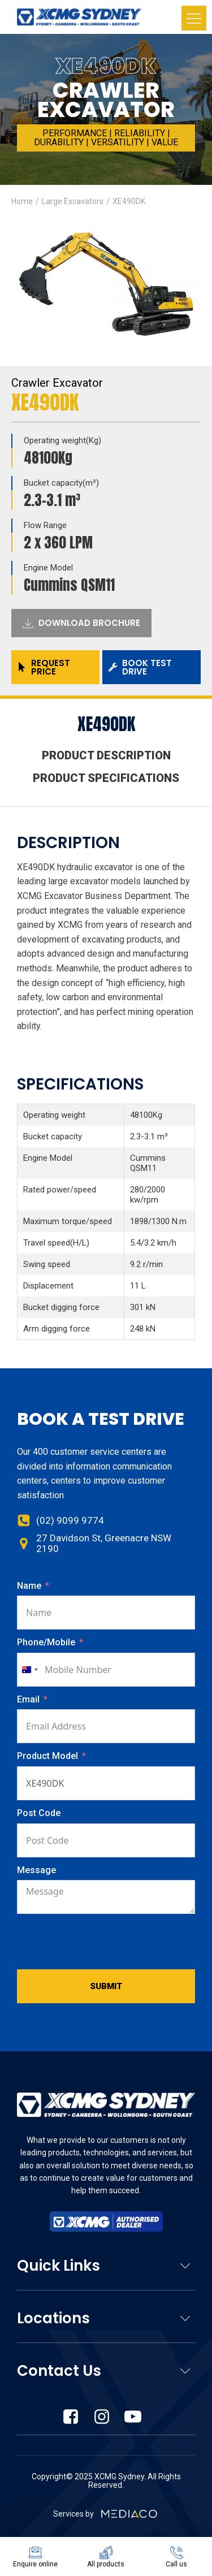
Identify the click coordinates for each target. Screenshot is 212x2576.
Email (28, 1699)
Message (36, 1870)
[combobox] (29, 1669)
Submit (106, 1986)
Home (22, 201)
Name (29, 1585)
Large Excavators (72, 201)
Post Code (38, 1813)
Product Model (48, 1756)
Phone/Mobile (46, 1642)
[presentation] (103, 1942)
